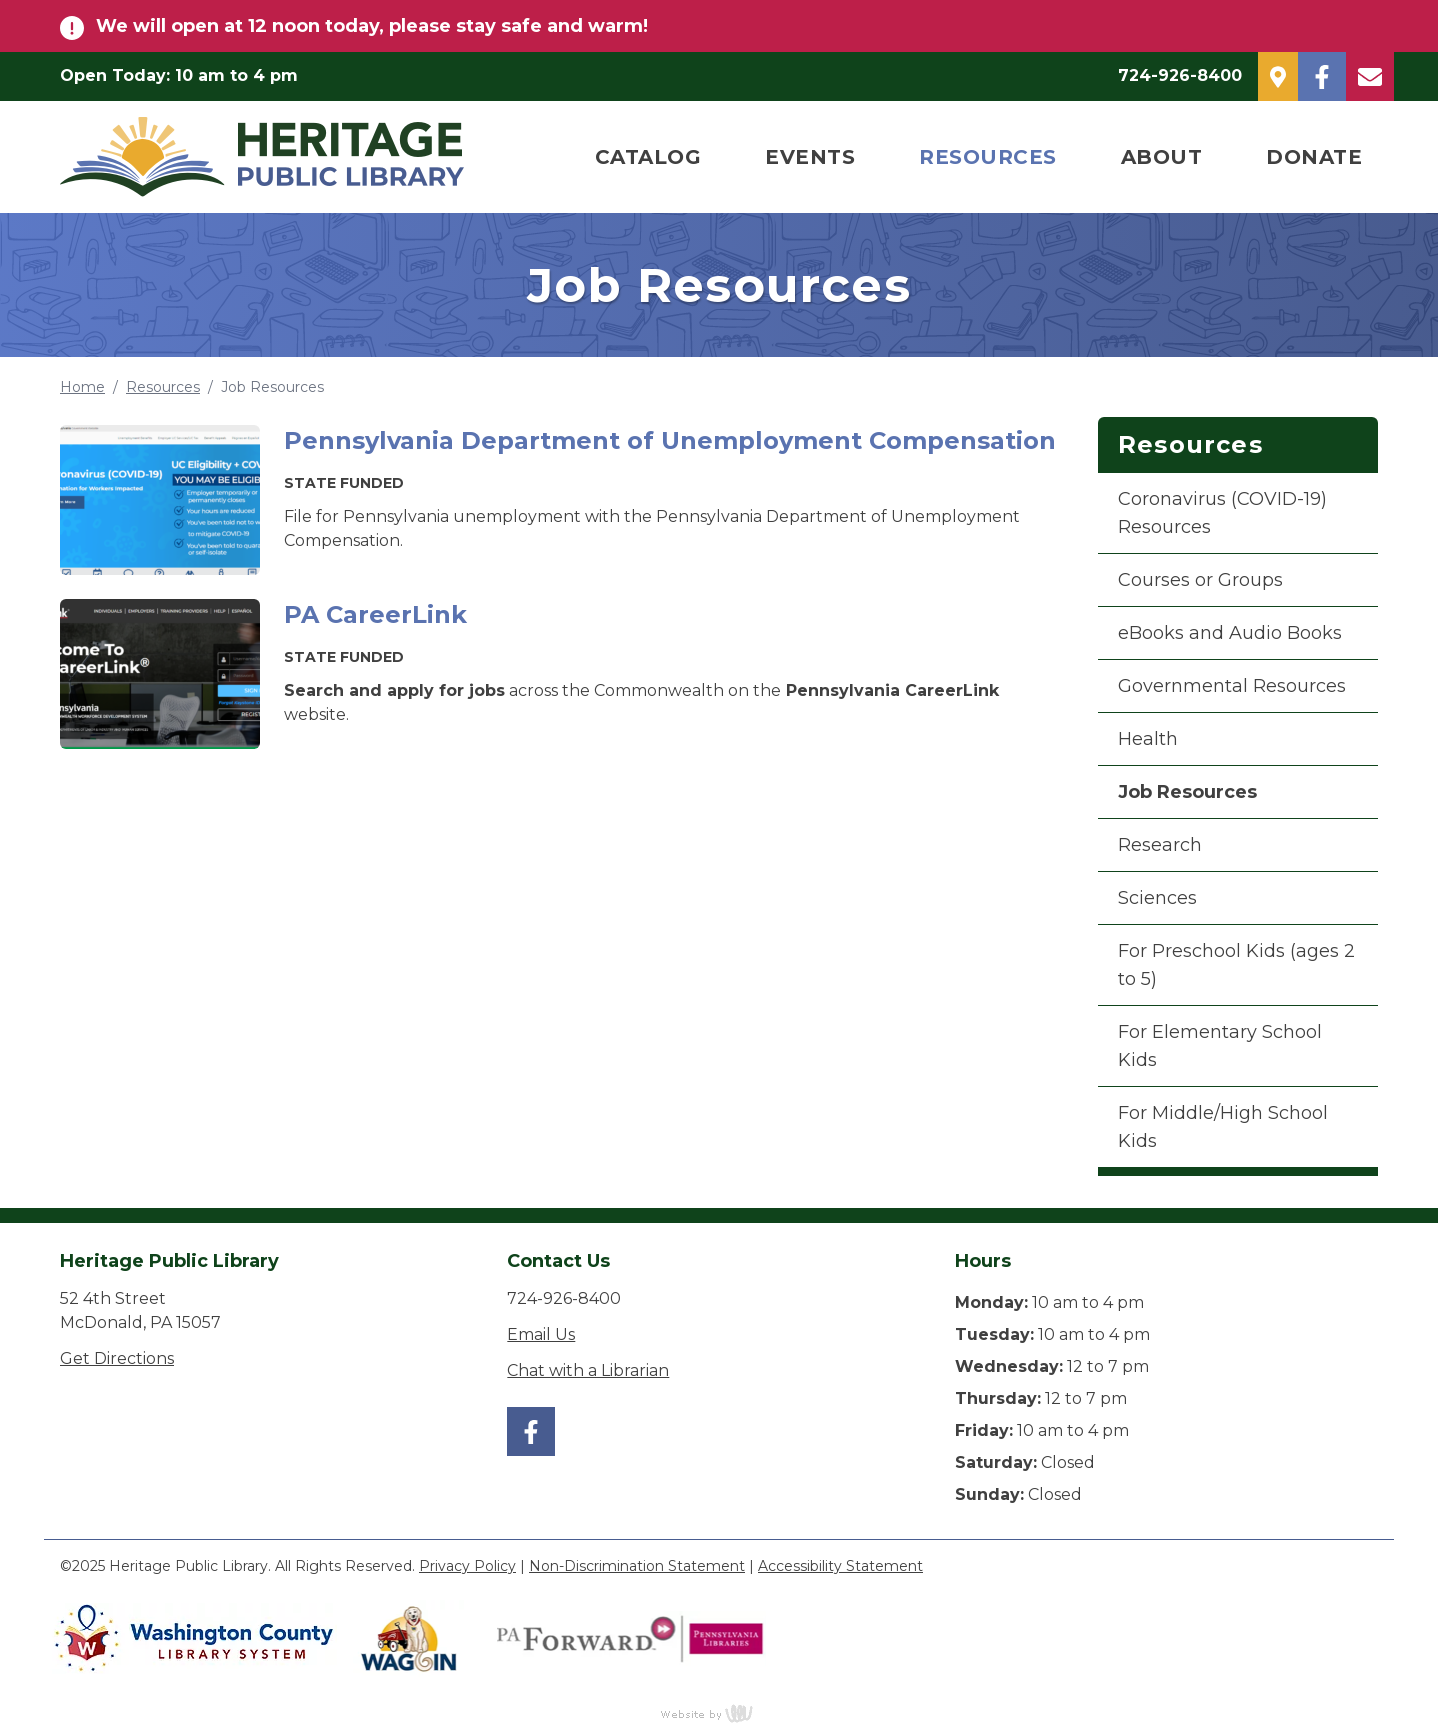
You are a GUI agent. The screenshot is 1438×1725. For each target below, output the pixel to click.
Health (1148, 739)
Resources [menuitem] (988, 157)
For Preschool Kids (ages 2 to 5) (1236, 965)
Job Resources (1187, 792)
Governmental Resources (1232, 686)
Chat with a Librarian (588, 1370)
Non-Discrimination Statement (637, 1566)
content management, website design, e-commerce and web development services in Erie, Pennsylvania (719, 1713)
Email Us (541, 1334)
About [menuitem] (1162, 157)
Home (82, 387)
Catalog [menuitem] (648, 157)
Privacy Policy (467, 1566)
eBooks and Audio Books (1230, 633)
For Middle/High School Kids (1223, 1127)
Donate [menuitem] (1314, 157)
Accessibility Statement (840, 1566)
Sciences (1157, 898)
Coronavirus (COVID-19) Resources (1222, 513)
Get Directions (117, 1358)
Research (1160, 845)
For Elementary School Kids (1220, 1046)
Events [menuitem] (810, 157)
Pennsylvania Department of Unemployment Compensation (670, 440)
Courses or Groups (1200, 580)
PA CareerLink (375, 614)
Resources (163, 387)
